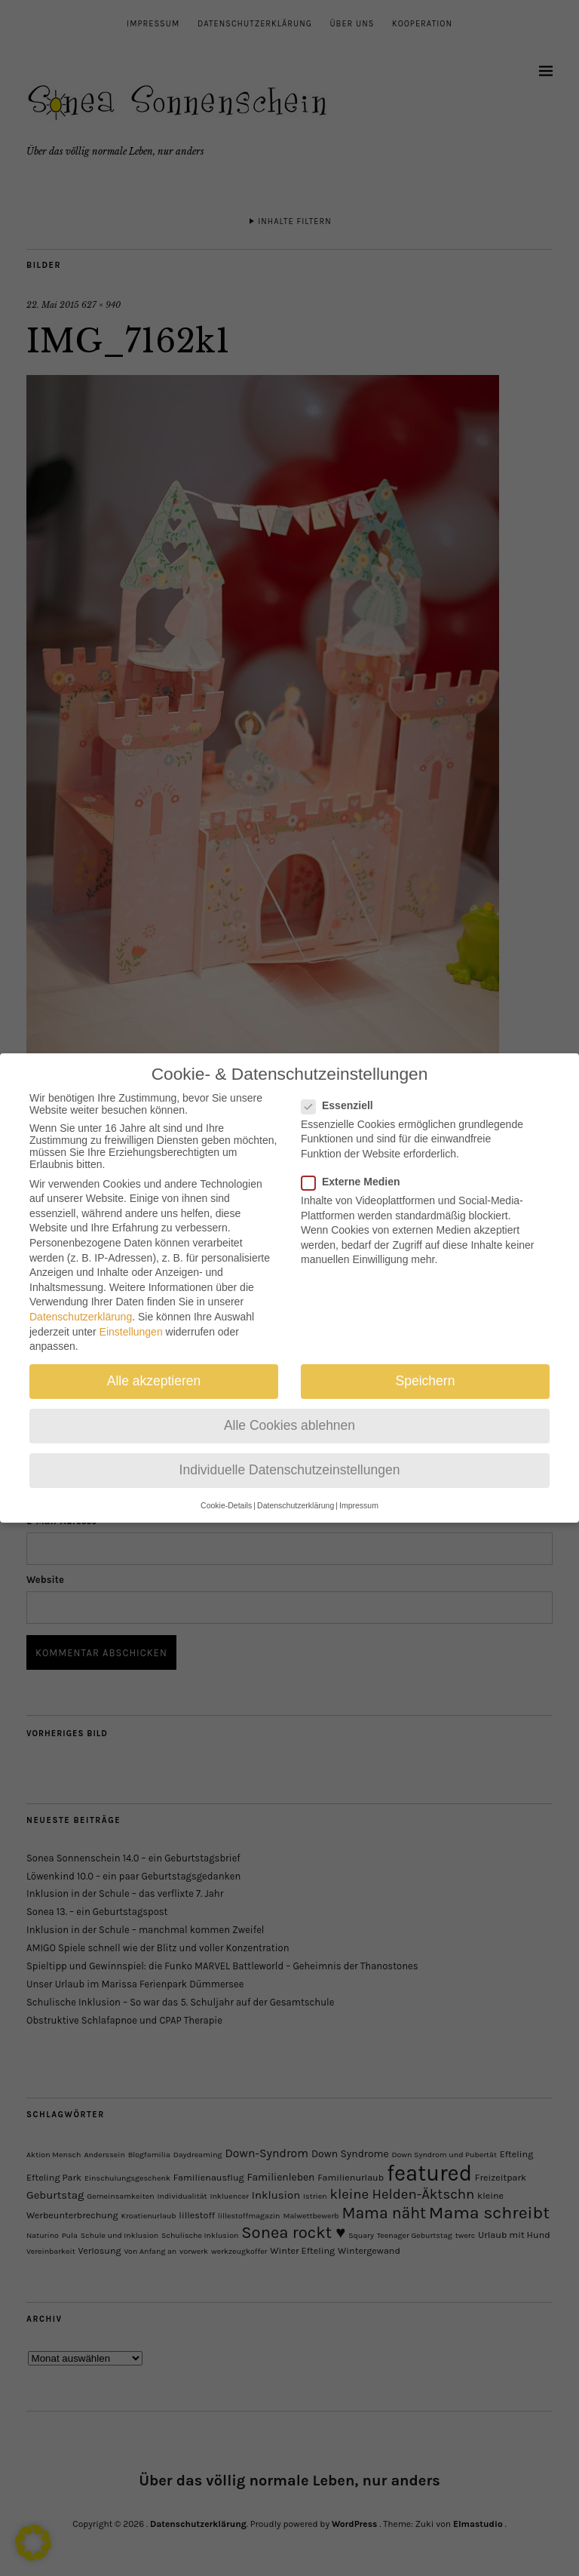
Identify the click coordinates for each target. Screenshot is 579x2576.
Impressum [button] (358, 1491)
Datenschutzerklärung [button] (295, 1491)
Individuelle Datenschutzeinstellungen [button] (289, 1456)
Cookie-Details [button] (226, 1491)
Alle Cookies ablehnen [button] (289, 1411)
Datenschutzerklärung (80, 1303)
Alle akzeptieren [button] (154, 1367)
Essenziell (343, 1092)
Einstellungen (131, 1318)
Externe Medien (356, 1168)
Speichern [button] (425, 1367)
